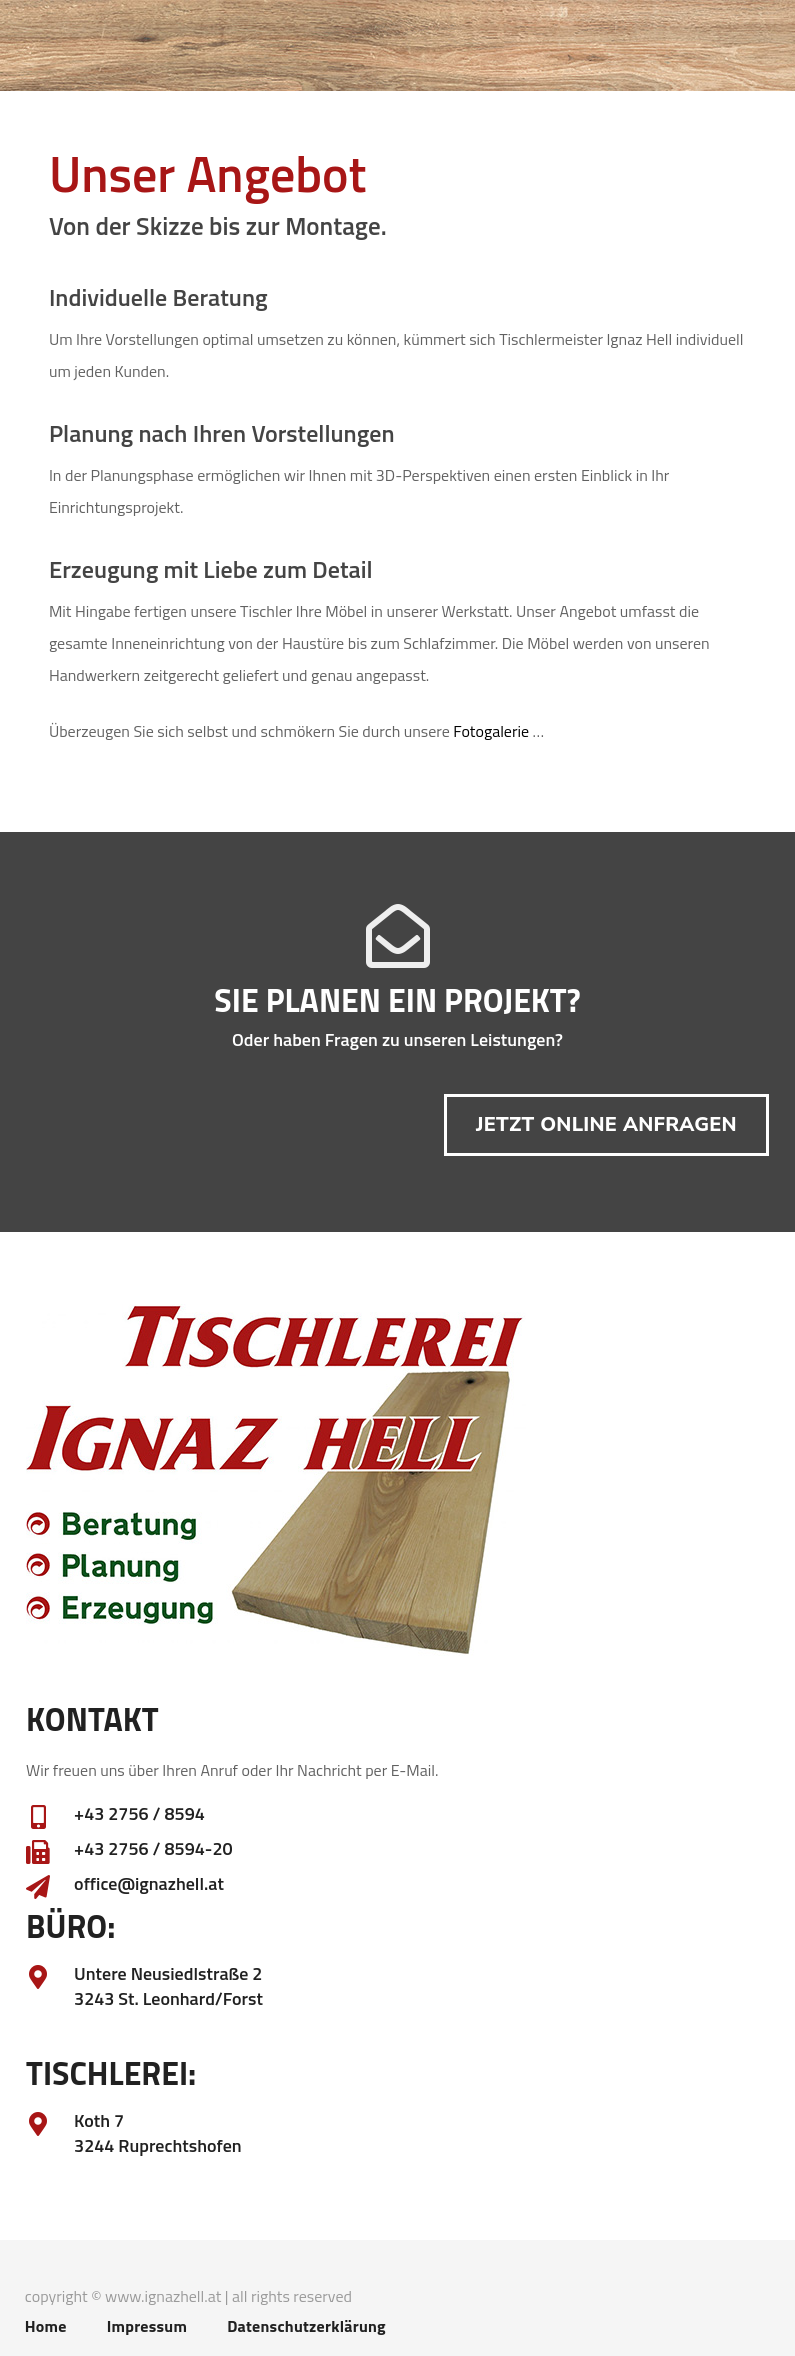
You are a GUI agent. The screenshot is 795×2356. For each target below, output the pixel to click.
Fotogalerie (491, 731)
